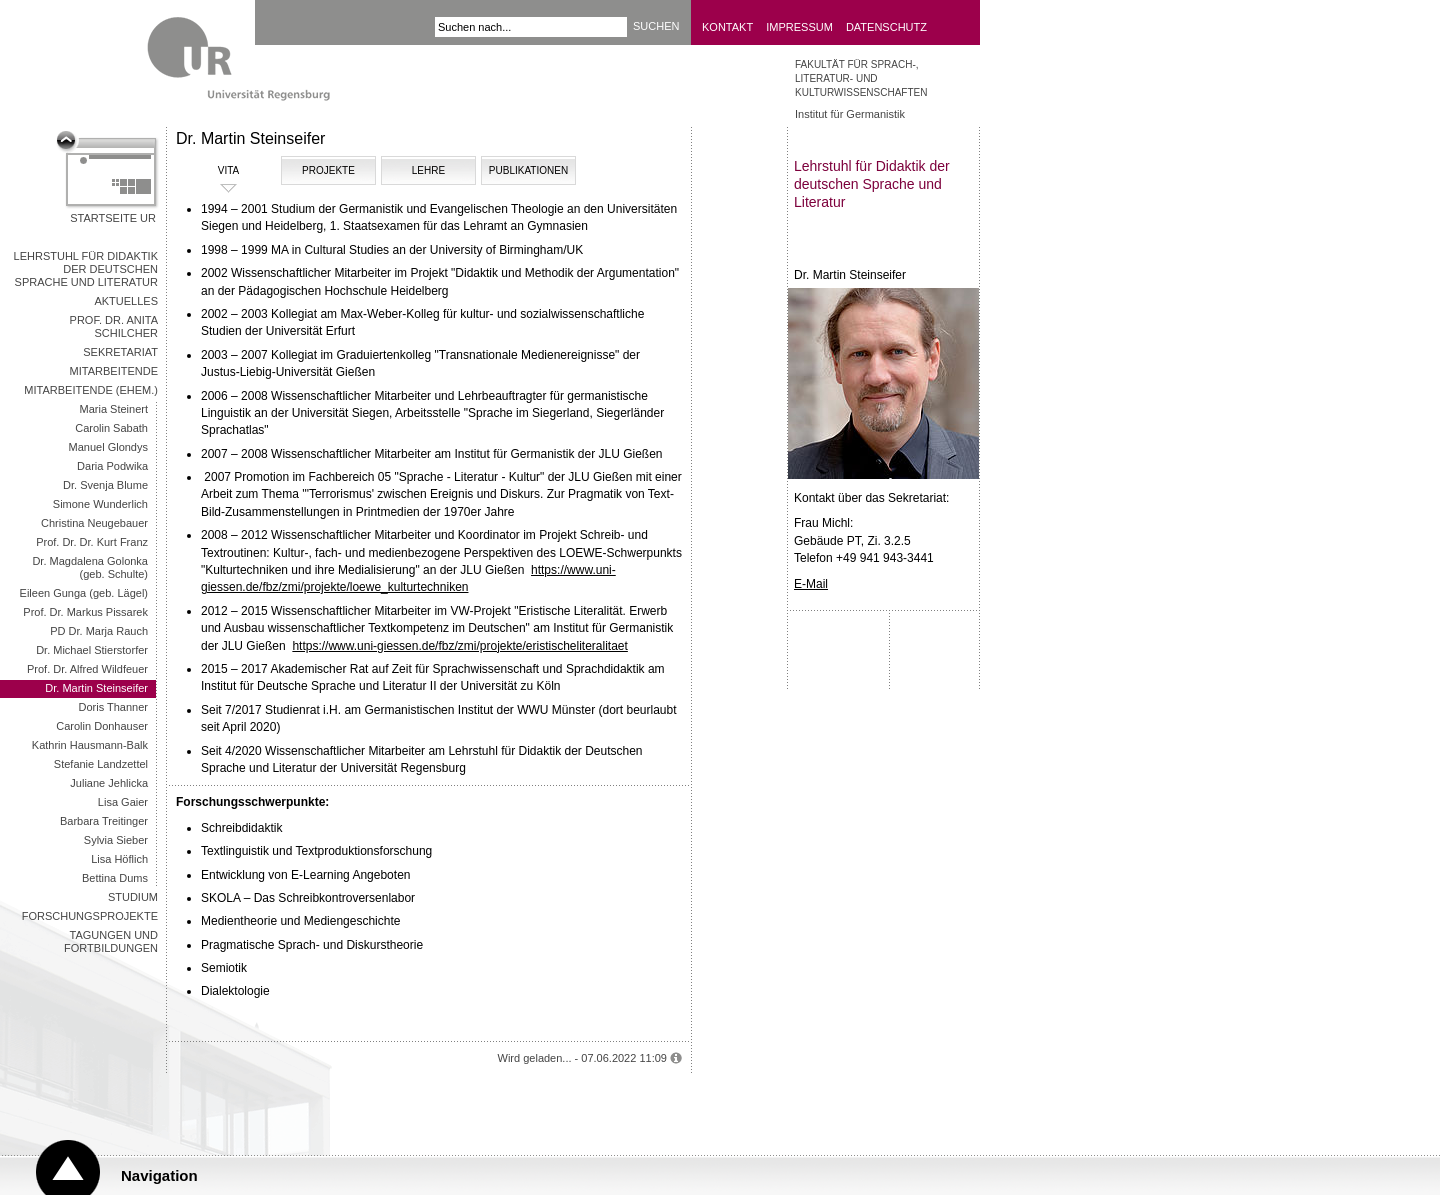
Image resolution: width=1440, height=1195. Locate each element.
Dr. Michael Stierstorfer (92, 650)
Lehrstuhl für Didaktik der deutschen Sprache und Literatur (86, 269)
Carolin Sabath (111, 428)
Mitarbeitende (114, 371)
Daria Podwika (112, 466)
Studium (133, 897)
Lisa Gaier (123, 802)
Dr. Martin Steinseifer (96, 688)
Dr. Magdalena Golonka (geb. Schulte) (90, 567)
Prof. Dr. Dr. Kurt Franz (92, 542)
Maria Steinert (114, 409)
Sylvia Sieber (116, 840)
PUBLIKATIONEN (528, 170)
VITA (210, 171)
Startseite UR (113, 218)
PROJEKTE (328, 170)
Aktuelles (126, 301)
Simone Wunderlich (100, 504)
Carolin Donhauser (102, 726)
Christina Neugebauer (94, 523)
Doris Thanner (114, 707)
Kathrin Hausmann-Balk (90, 745)
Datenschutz (886, 27)
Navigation (159, 1175)
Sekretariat (120, 352)
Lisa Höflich (119, 859)
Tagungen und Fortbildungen (111, 941)
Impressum (799, 27)
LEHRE (428, 170)
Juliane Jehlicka (109, 783)
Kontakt (727, 27)
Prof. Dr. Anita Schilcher (114, 326)
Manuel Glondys (109, 447)
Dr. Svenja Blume (105, 485)
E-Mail (811, 584)
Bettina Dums (115, 878)
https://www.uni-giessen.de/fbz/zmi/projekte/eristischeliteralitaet (459, 646)
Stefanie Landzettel (101, 764)
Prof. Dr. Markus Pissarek (85, 612)
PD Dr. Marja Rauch (99, 631)
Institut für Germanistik (850, 114)
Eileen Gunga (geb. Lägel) (84, 593)
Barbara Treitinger (104, 821)
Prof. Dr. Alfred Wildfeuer (87, 669)
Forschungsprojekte (90, 916)
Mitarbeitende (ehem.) (91, 390)
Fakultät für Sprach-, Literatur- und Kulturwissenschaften (861, 78)
